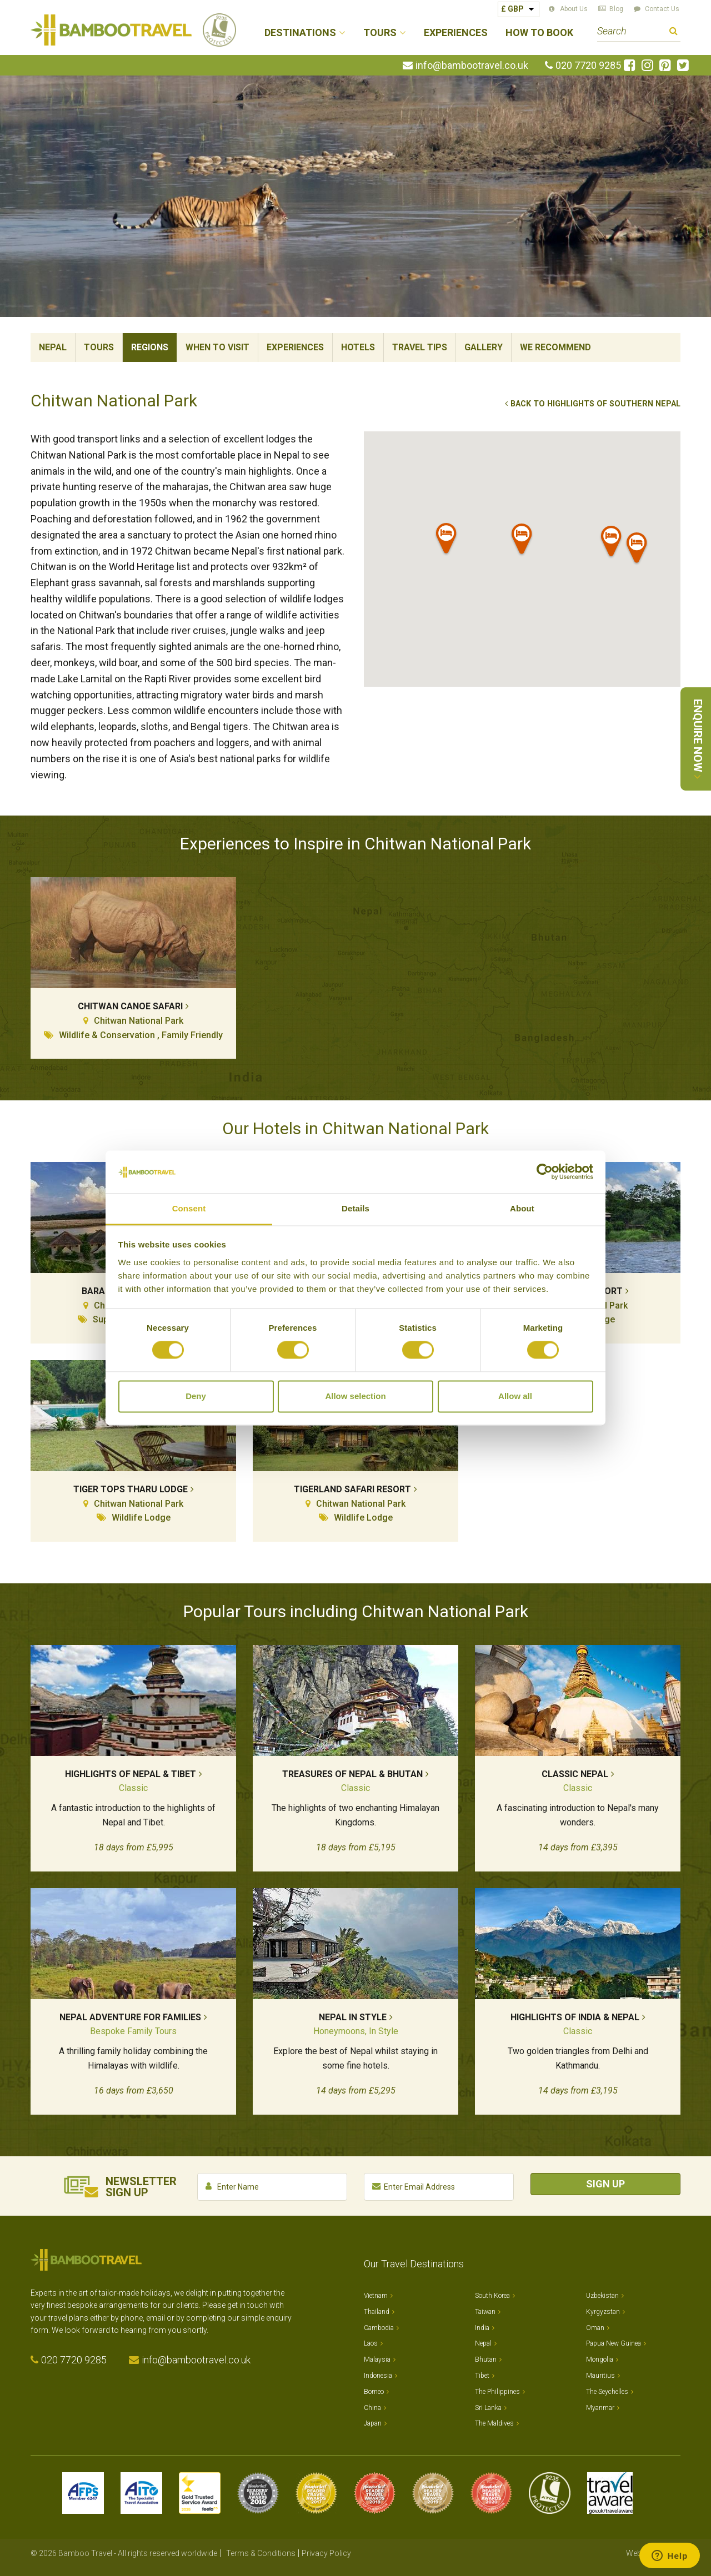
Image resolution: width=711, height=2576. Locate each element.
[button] (522, 541)
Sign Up (605, 2184)
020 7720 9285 (588, 66)
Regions (149, 347)
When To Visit (217, 347)
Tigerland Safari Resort (352, 1489)
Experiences (456, 33)
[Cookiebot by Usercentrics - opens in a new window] (544, 1172)
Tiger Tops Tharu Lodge (130, 1489)
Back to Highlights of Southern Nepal (595, 404)
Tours (99, 347)
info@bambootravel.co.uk (471, 66)
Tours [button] (380, 33)
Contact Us (662, 9)
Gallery (483, 347)
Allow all (515, 1396)
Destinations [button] (300, 33)
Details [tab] (355, 1208)
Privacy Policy (326, 2553)
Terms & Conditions (261, 2553)
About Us (574, 9)
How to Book (539, 33)
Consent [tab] (189, 1208)
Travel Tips (419, 347)
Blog (616, 9)
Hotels (358, 347)
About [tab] (522, 1208)
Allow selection (355, 1396)
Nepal (53, 347)
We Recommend (555, 347)
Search (673, 32)
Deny (196, 1396)
